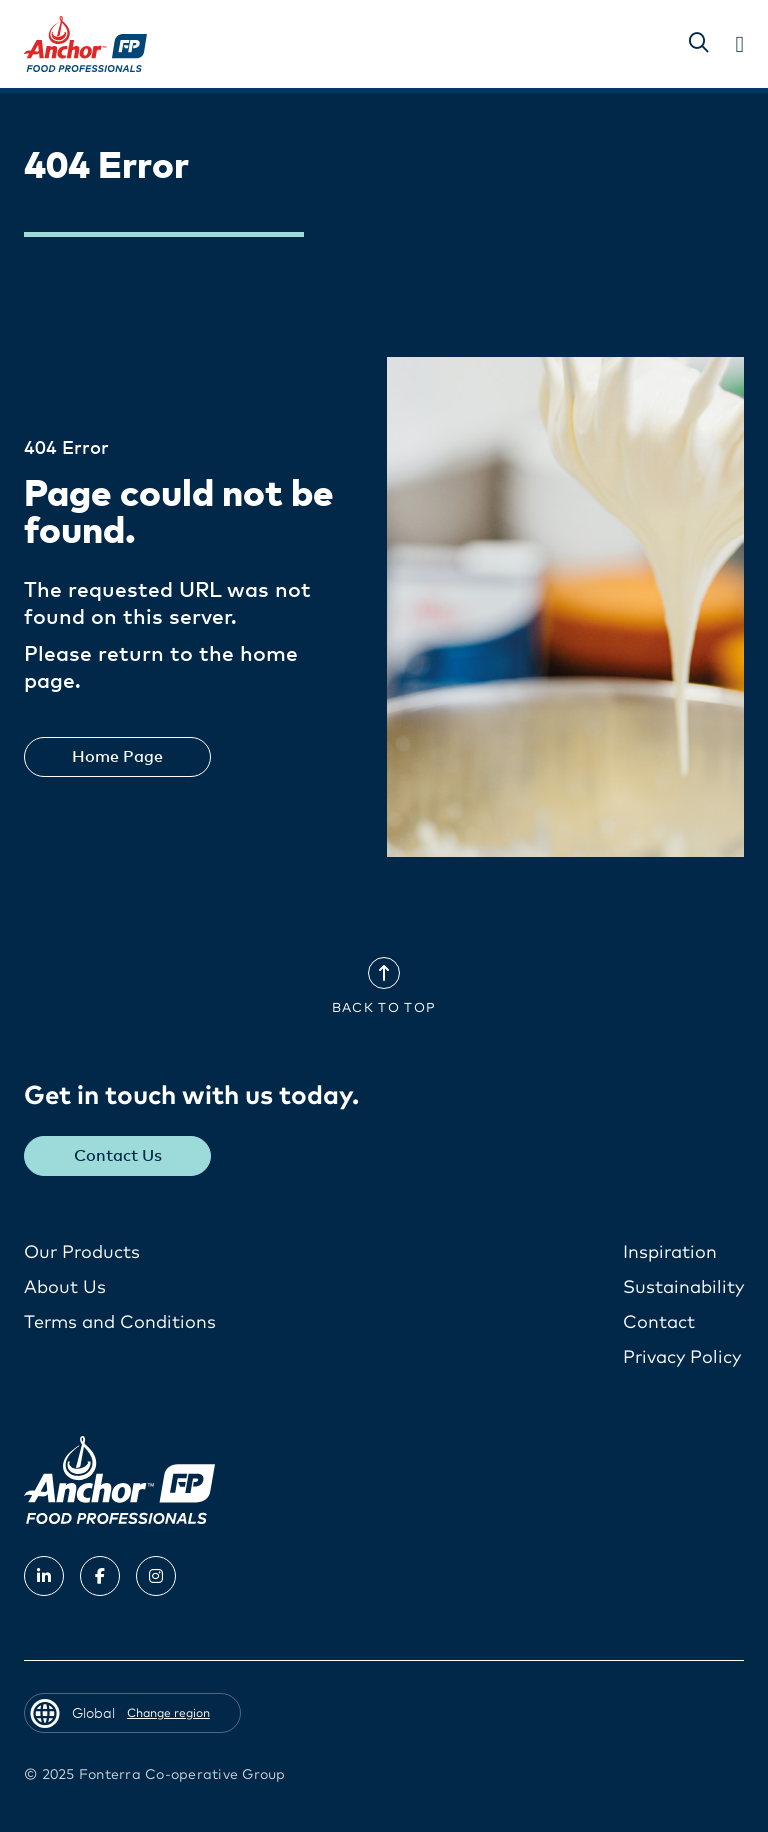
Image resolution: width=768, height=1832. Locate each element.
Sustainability (683, 1288)
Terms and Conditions (120, 1323)
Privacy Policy (682, 1358)
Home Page (117, 757)
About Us (65, 1288)
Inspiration (670, 1253)
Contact (659, 1323)
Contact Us (118, 1156)
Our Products (82, 1253)
